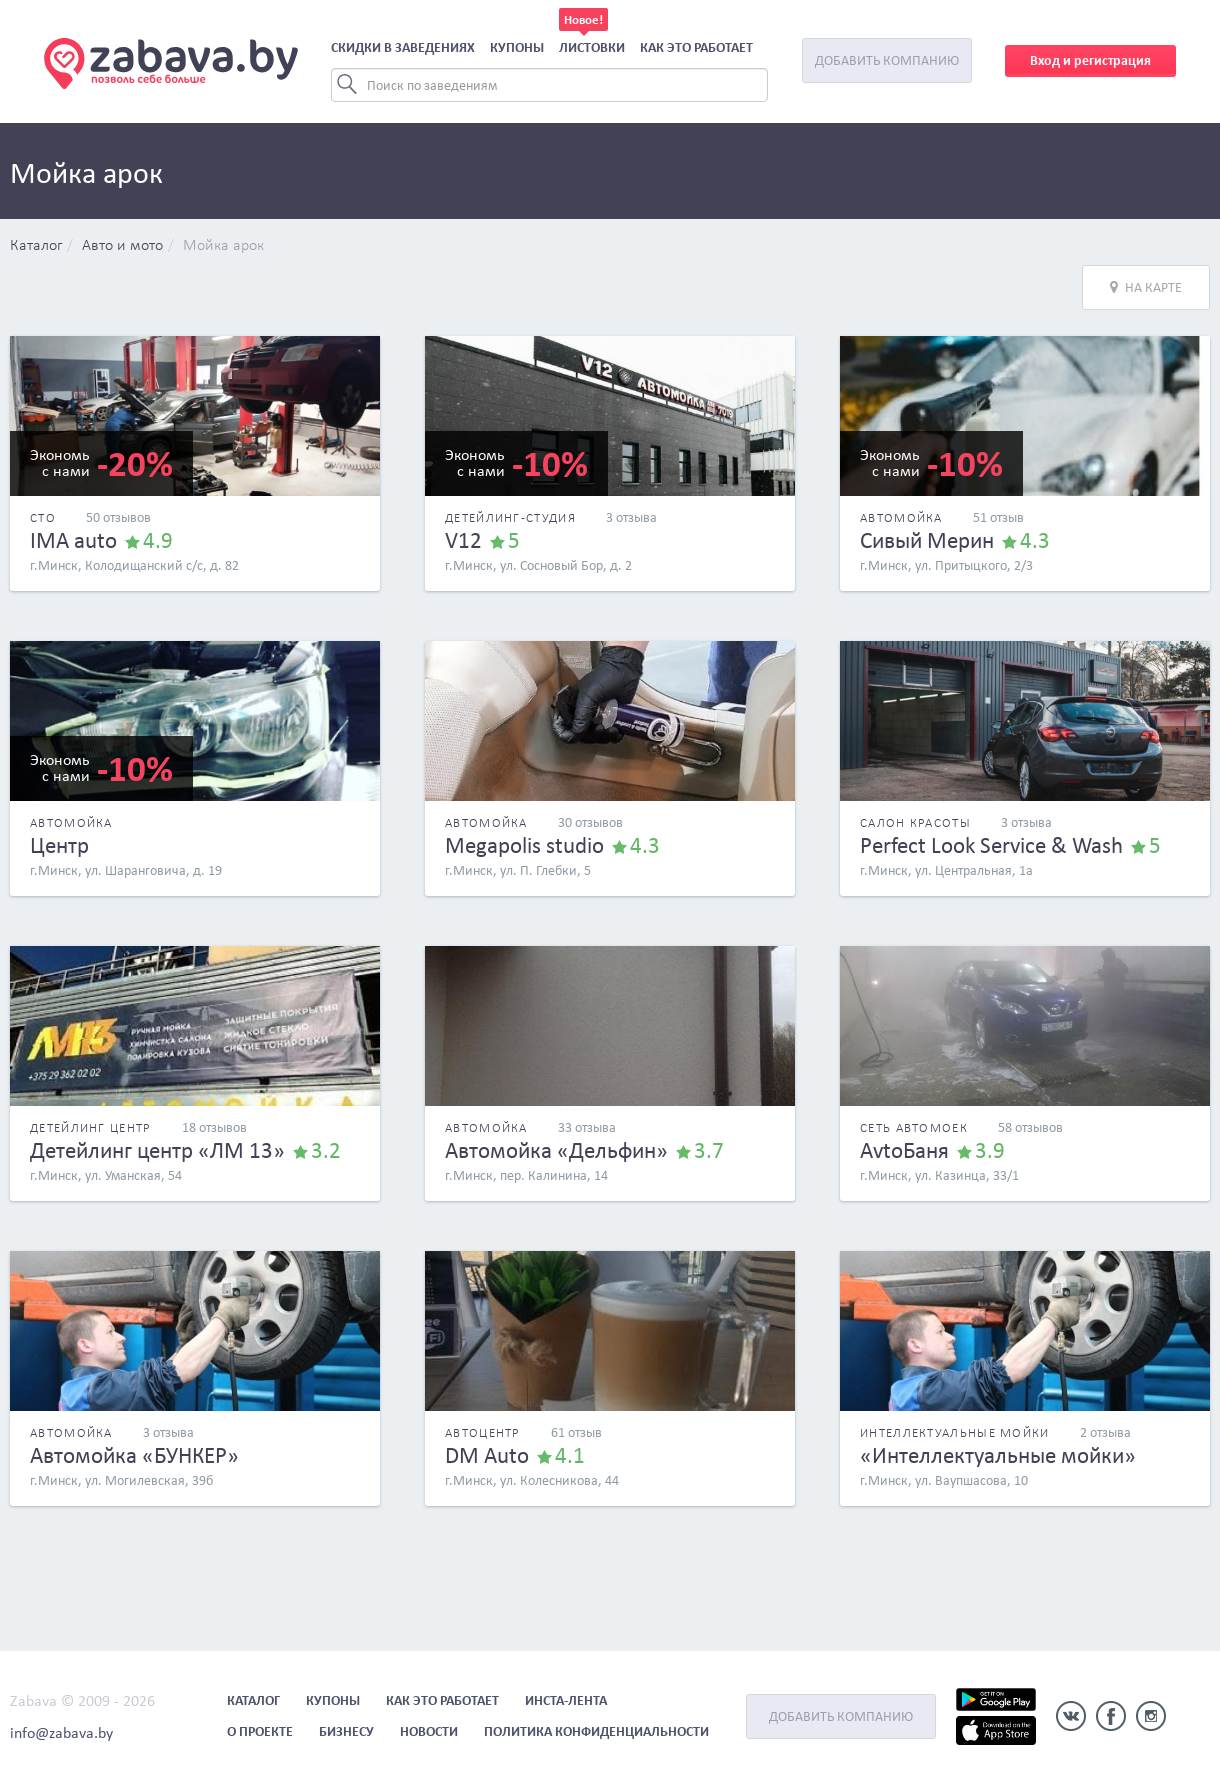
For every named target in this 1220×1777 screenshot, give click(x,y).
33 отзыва (587, 1127)
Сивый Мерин (927, 540)
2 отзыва (1105, 1432)
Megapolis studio (524, 845)
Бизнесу (346, 1731)
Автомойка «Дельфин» (556, 1150)
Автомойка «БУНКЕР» (134, 1455)
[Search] (549, 85)
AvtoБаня (904, 1150)
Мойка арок (223, 246)
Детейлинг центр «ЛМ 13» (157, 1150)
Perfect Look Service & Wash (991, 845)
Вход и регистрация (1090, 60)
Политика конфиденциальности (596, 1731)
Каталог (36, 246)
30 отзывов (590, 822)
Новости (429, 1731)
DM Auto (487, 1455)
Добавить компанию (887, 60)
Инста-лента (566, 1700)
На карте (1146, 287)
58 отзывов (1030, 1127)
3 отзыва (631, 517)
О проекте (260, 1731)
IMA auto (73, 540)
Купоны (517, 47)
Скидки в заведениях (403, 47)
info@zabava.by (61, 1732)
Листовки (592, 47)
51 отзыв (998, 517)
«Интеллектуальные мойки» (998, 1455)
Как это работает (696, 47)
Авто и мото (122, 246)
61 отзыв (576, 1432)
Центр (59, 845)
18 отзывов (214, 1127)
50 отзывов (118, 517)
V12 (463, 540)
